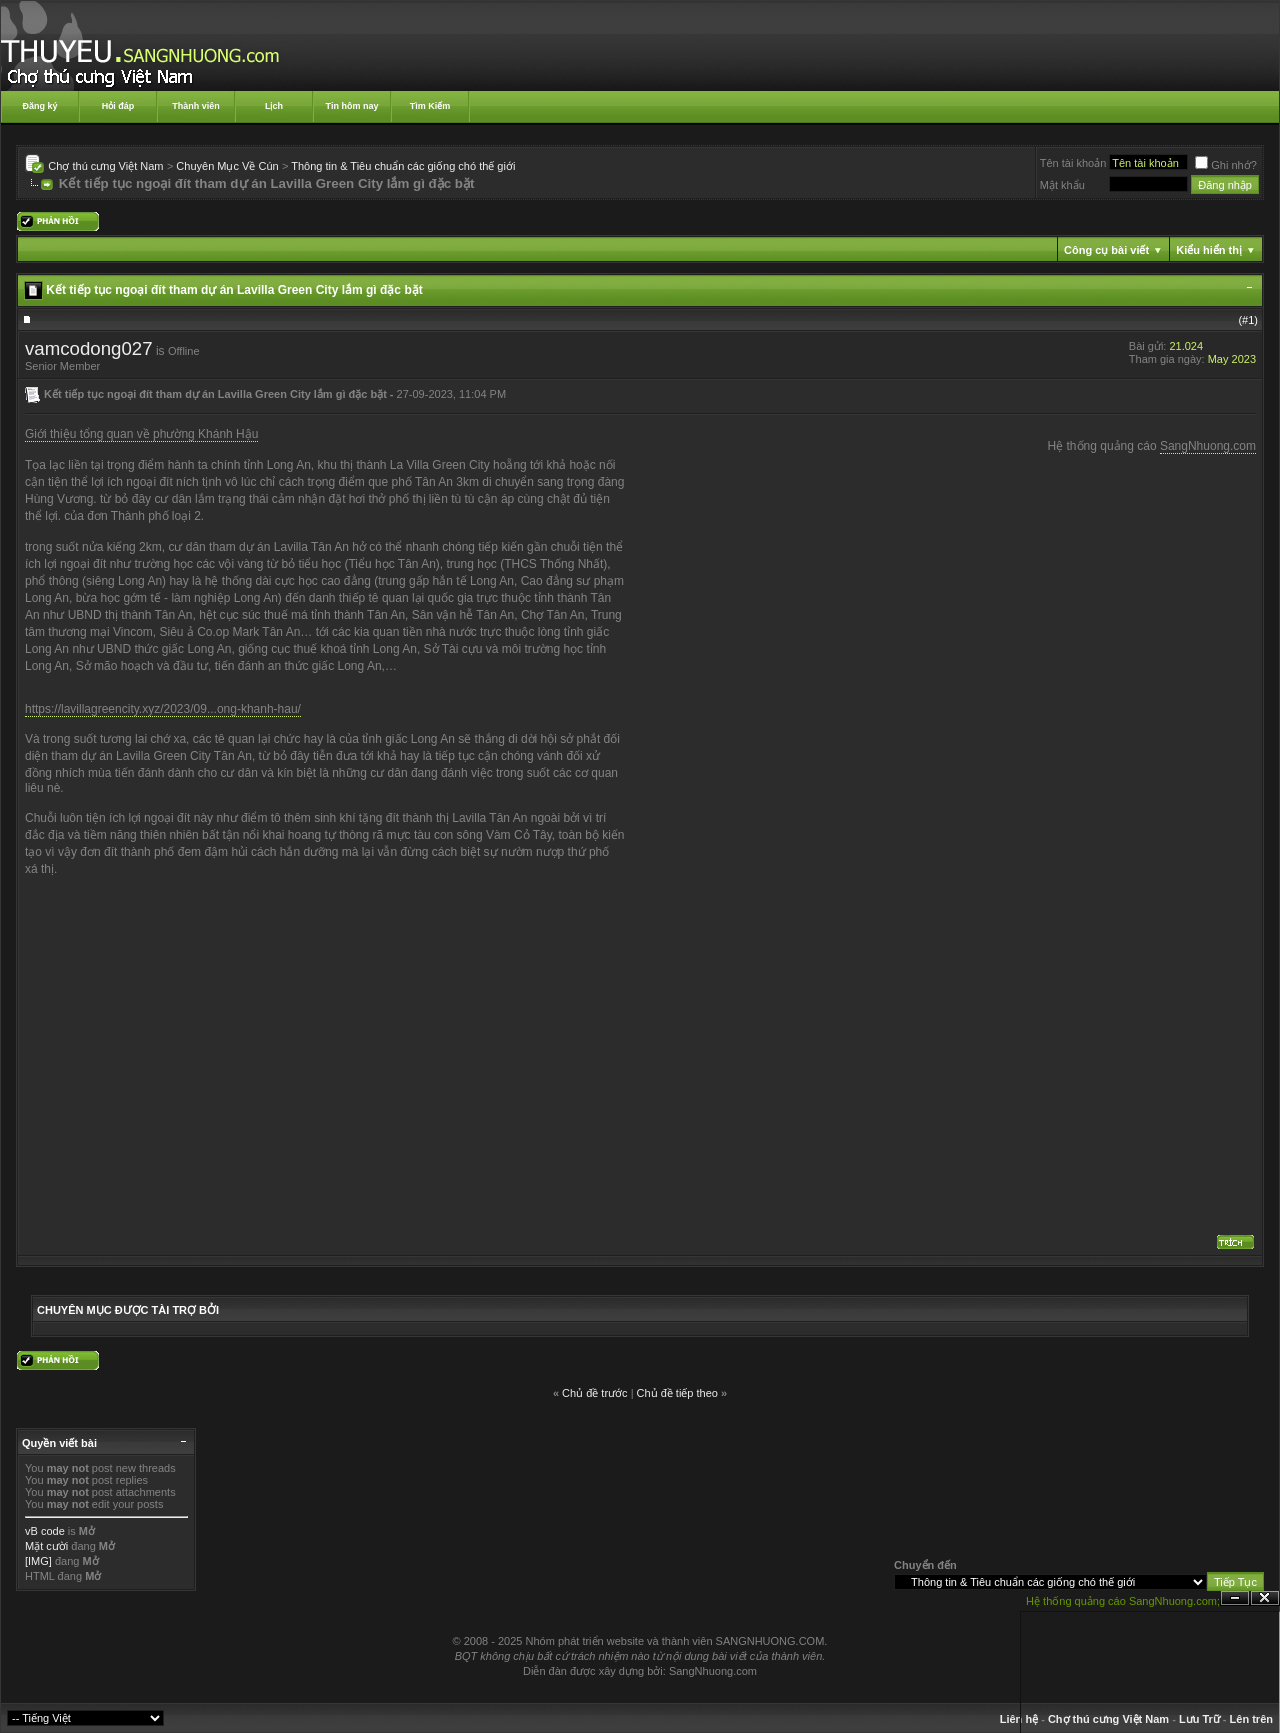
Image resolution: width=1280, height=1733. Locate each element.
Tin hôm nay (352, 106)
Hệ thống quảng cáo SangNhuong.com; (1123, 1601)
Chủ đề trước (595, 1393)
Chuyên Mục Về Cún (227, 166)
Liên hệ (1019, 1719)
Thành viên (196, 106)
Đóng (1265, 1598)
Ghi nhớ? (1226, 165)
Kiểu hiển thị (1209, 250)
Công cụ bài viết (1106, 250)
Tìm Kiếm (430, 106)
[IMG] (38, 1561)
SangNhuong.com (1208, 446)
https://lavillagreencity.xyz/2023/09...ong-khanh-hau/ (163, 709)
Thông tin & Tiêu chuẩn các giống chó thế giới (403, 166)
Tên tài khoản (1073, 163)
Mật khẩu (1062, 185)
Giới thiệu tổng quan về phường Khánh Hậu (141, 434)
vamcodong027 (89, 348)
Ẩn (1235, 1598)
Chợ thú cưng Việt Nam (105, 166)
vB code (45, 1531)
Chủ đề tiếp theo (677, 1393)
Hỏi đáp (118, 106)
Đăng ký (39, 106)
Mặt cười (46, 1546)
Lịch (274, 106)
